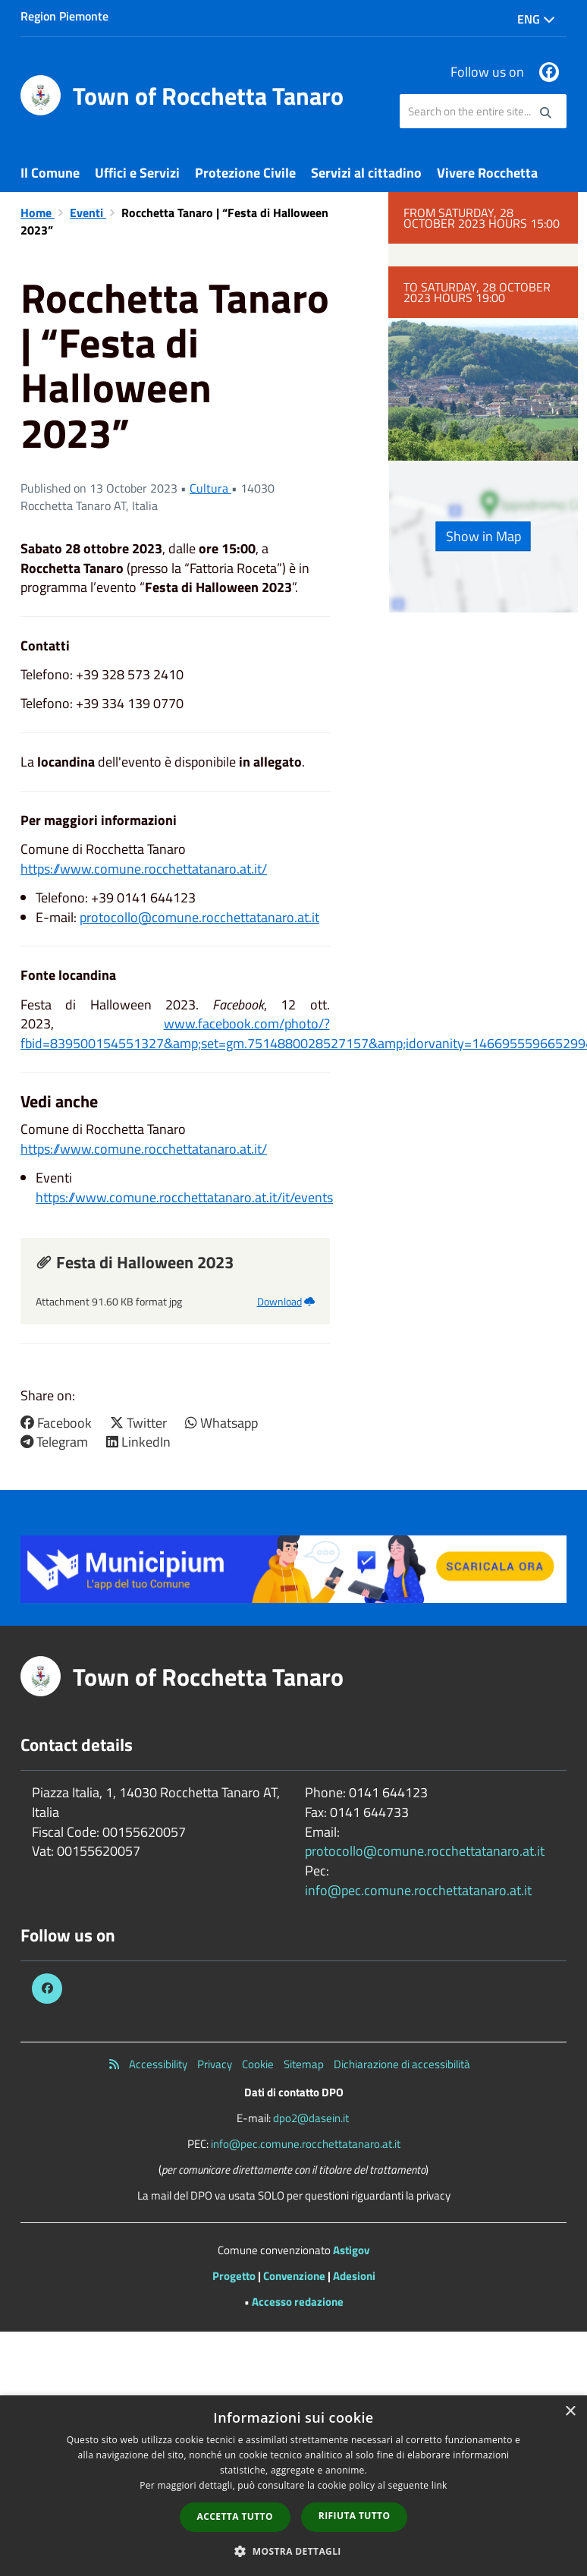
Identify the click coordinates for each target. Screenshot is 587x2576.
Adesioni (354, 2276)
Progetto (234, 2276)
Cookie (258, 2064)
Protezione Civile (245, 172)
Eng (536, 19)
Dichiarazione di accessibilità (402, 2064)
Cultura (210, 488)
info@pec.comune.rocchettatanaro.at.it (418, 1890)
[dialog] (293, 2485)
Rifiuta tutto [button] (355, 2515)
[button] (293, 2550)
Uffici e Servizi (137, 172)
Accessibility (158, 2064)
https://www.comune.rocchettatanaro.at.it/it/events (184, 1197)
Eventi (88, 212)
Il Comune (50, 172)
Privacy (214, 2064)
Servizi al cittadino (366, 172)
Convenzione (294, 2276)
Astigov (351, 2250)
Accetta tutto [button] (235, 2516)
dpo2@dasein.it (311, 2118)
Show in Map (483, 536)
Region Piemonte (64, 16)
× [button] (570, 2411)
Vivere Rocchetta (487, 172)
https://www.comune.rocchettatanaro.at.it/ (143, 868)
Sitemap (304, 2064)
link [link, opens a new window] (439, 2485)
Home (37, 212)
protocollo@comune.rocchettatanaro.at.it (199, 917)
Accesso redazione (298, 2301)
